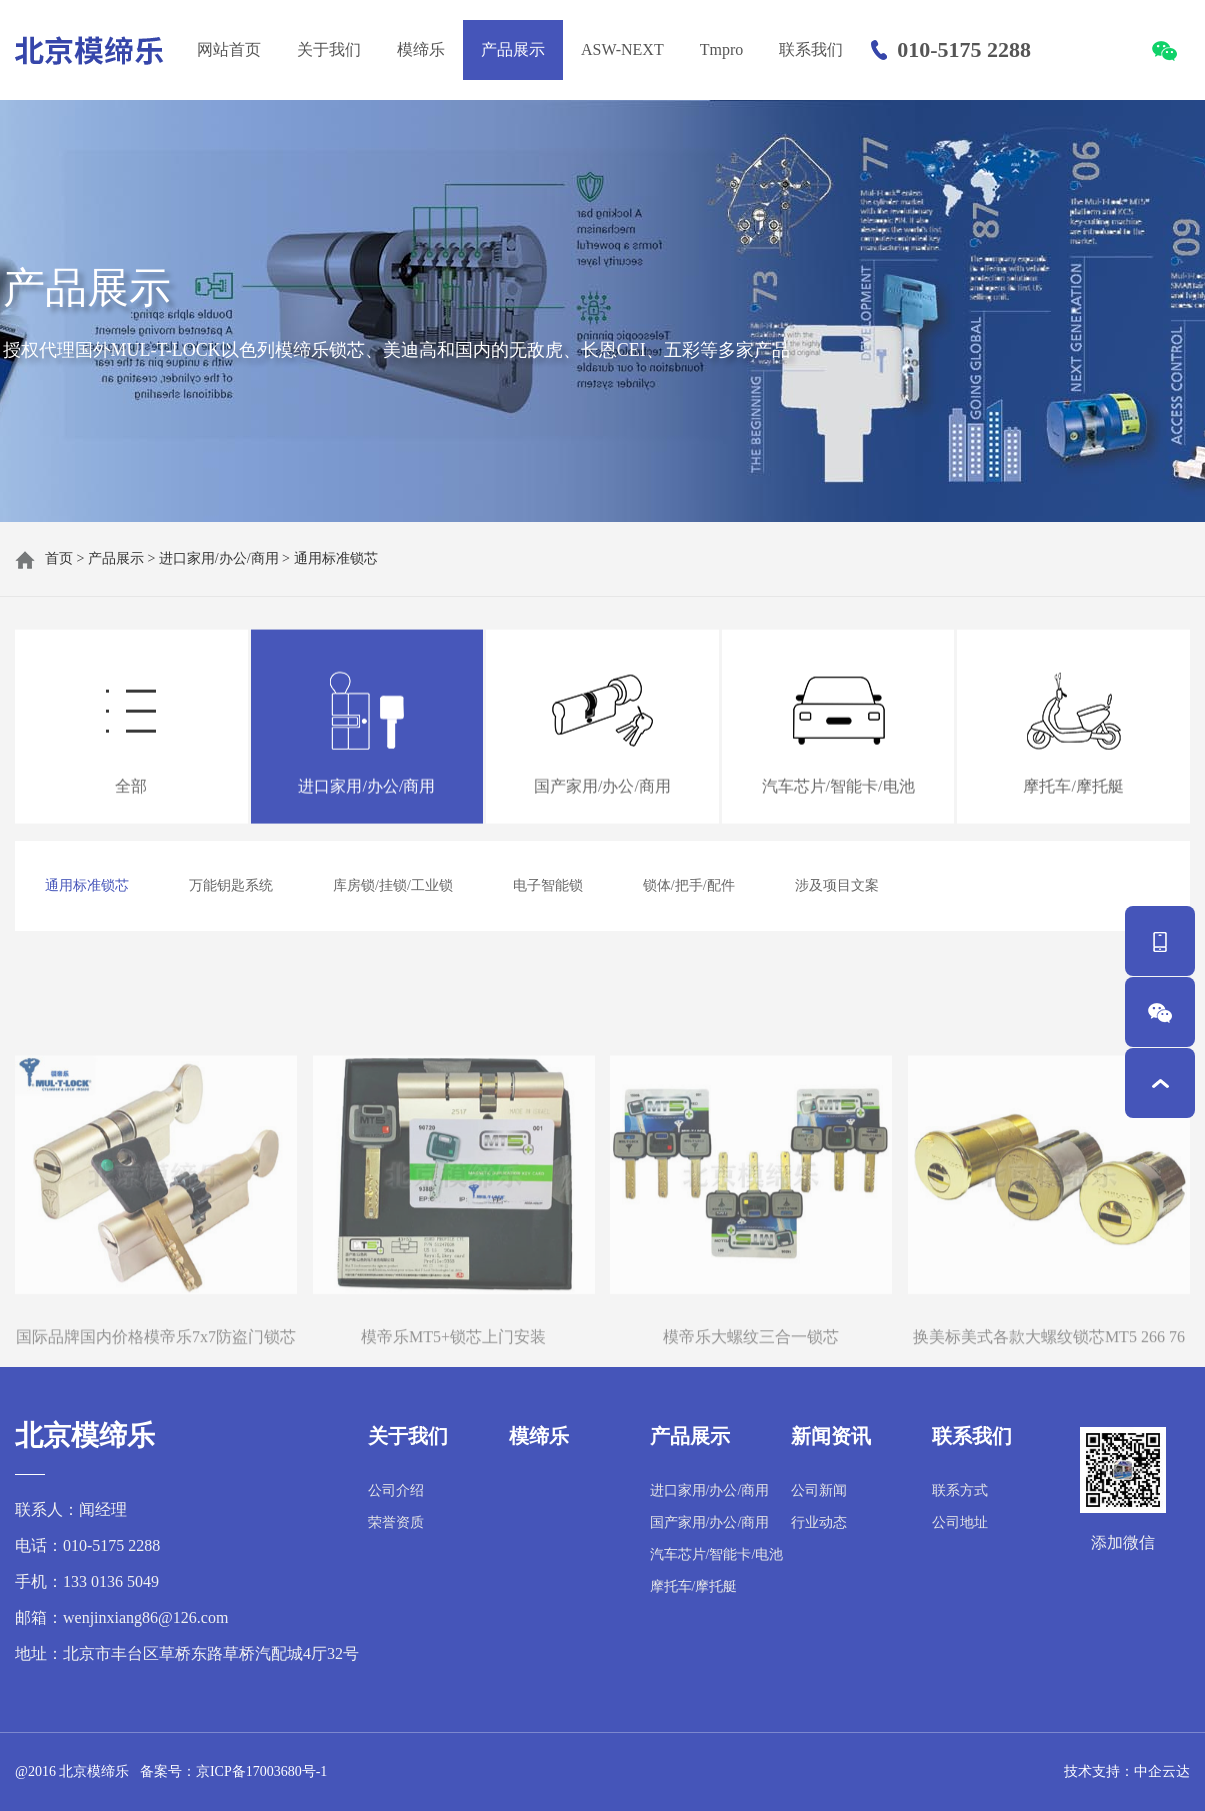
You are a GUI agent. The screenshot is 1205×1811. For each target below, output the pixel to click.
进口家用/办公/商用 (219, 558)
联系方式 (960, 1490)
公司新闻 (819, 1490)
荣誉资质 (396, 1522)
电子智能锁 (548, 885)
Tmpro (722, 49)
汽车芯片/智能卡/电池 (717, 1554)
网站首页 (229, 49)
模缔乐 (421, 49)
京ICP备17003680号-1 (261, 1771)
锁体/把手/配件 (689, 885)
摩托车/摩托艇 (694, 1586)
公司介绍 (396, 1490)
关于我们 (329, 49)
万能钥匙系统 (231, 885)
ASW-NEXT (622, 49)
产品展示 (513, 49)
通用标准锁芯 (336, 558)
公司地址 (960, 1522)
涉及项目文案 (837, 885)
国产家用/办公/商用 (710, 1522)
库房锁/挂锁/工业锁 (393, 885)
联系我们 (811, 49)
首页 (59, 558)
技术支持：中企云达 (1127, 1771)
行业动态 (819, 1522)
